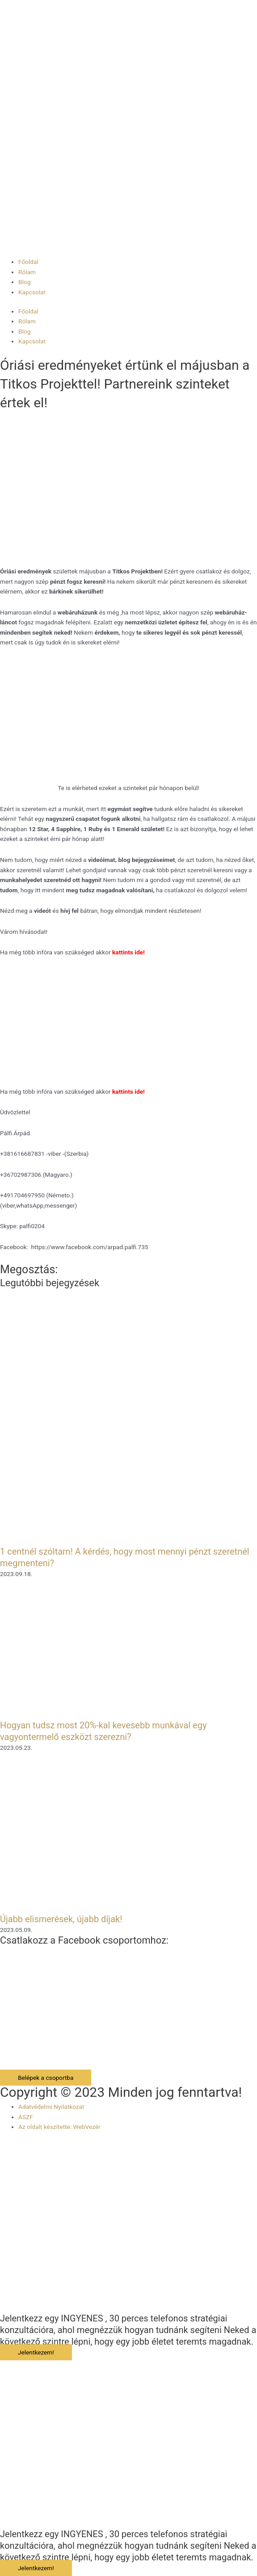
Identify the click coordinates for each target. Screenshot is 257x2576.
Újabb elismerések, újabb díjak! (61, 1919)
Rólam (27, 272)
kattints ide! (128, 952)
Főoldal (28, 261)
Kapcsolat (32, 292)
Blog (24, 281)
